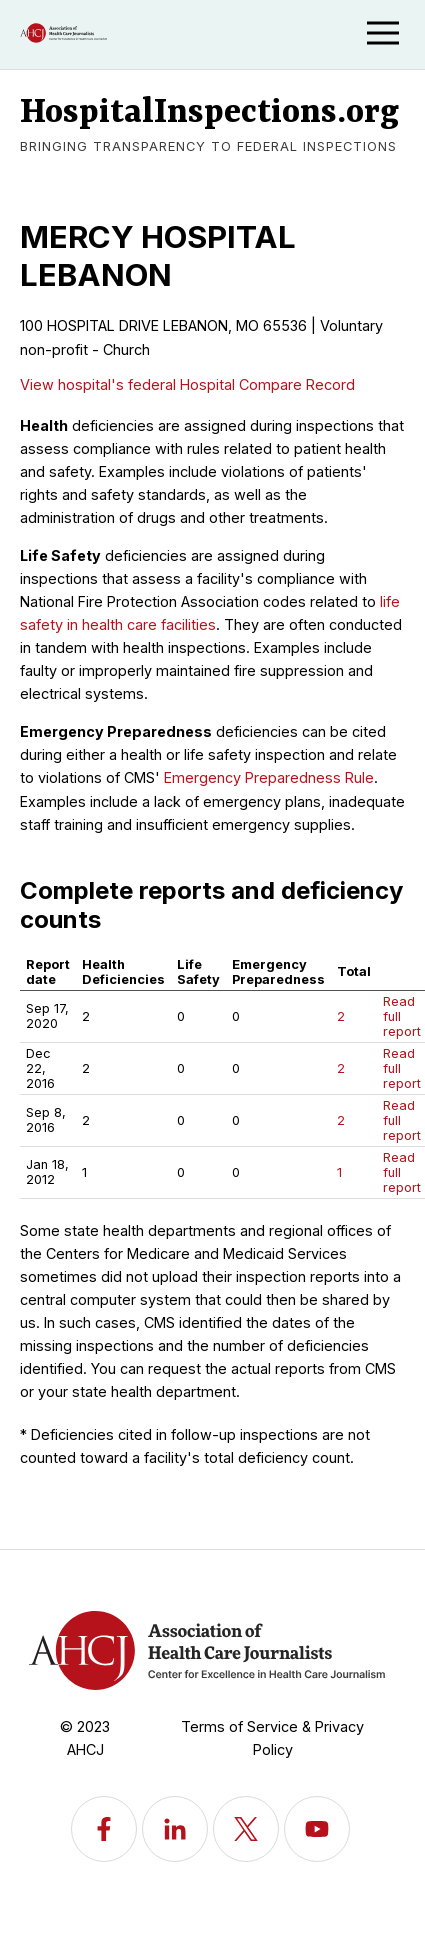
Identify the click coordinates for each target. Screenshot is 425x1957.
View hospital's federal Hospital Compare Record (187, 384)
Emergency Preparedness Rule (269, 777)
